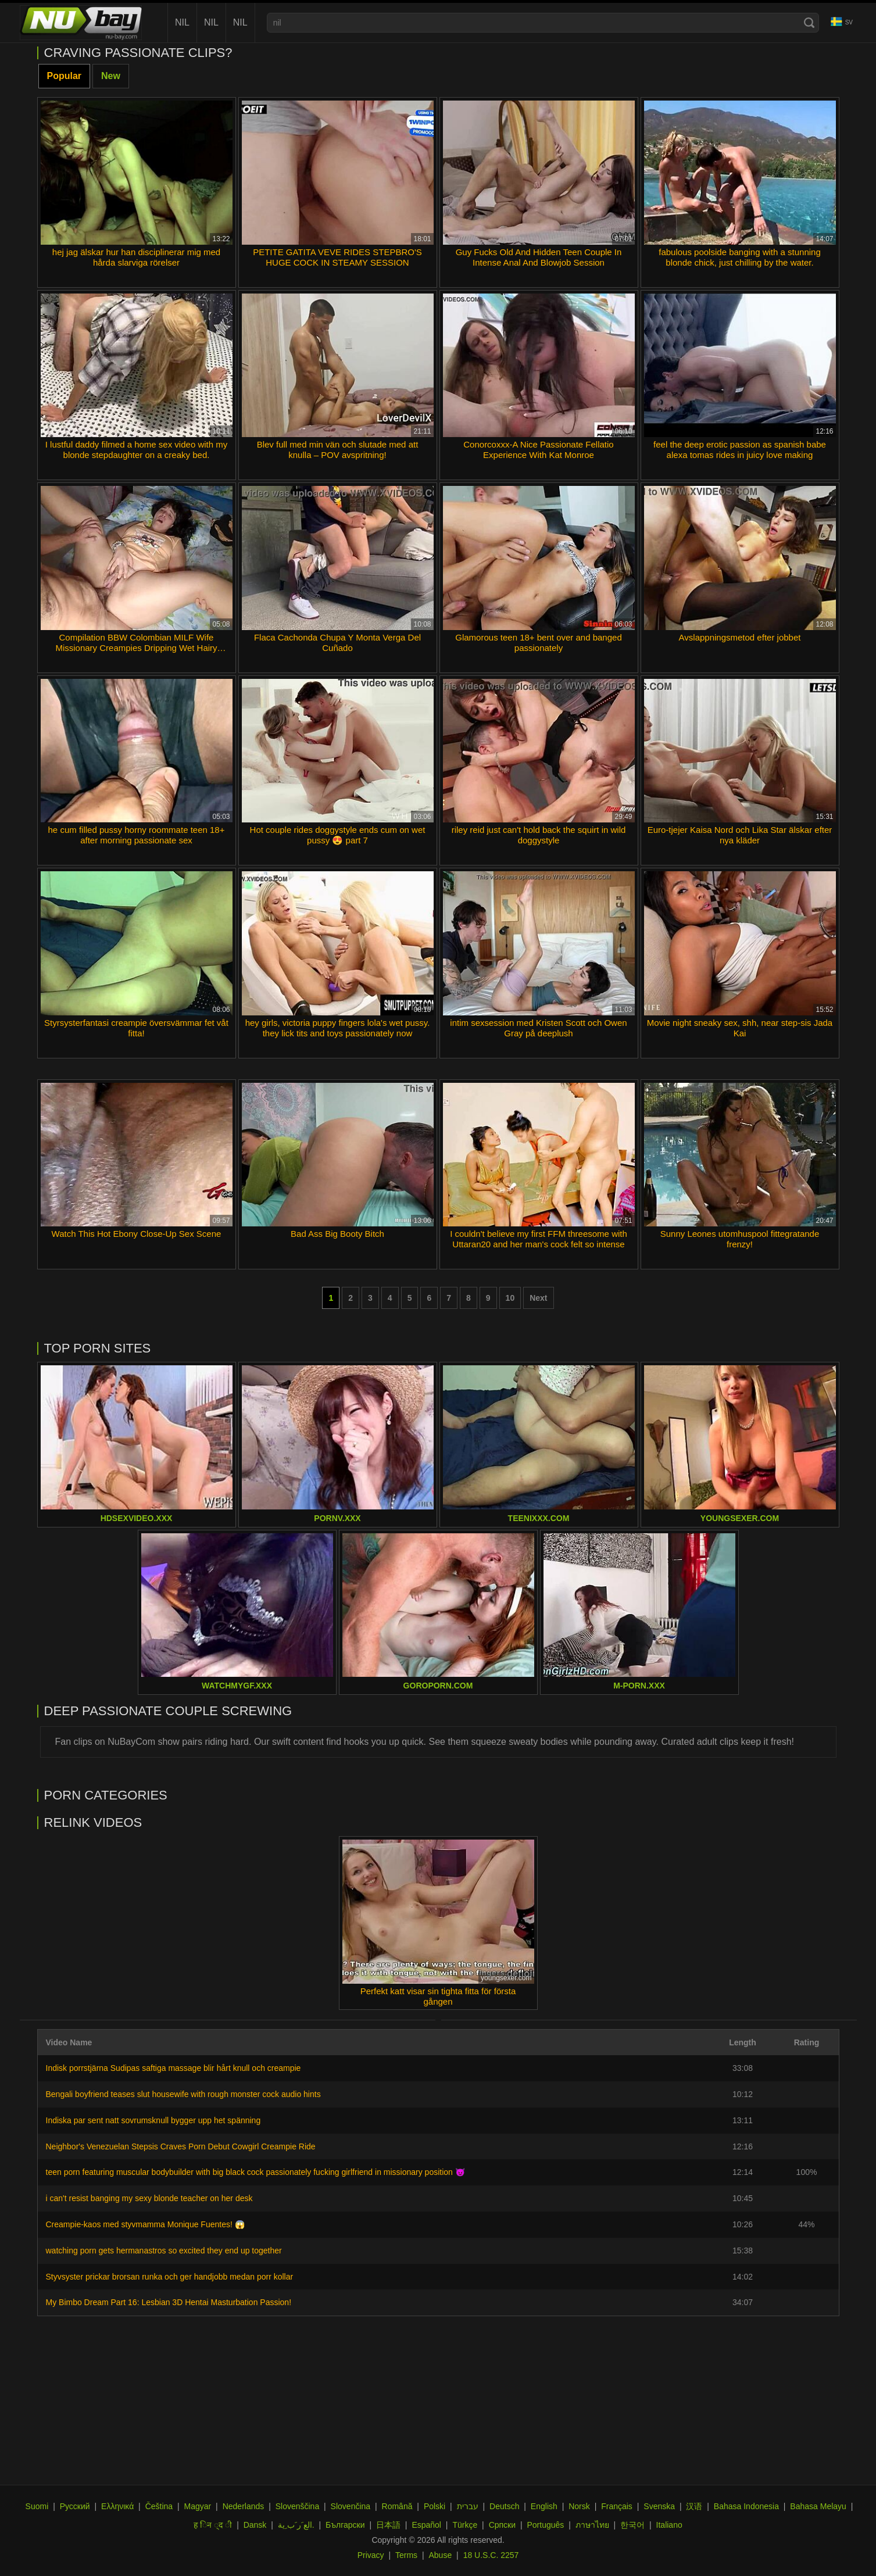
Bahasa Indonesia (746, 2506)
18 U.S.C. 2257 (491, 2555)
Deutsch (504, 2506)
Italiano (669, 2525)
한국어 (632, 2525)
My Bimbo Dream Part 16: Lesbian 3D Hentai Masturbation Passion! (169, 2302)
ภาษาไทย (592, 2525)
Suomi (37, 2506)
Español (426, 2525)
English (544, 2506)
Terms (406, 2555)
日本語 (388, 2525)
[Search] (809, 22)
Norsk (579, 2506)
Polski (434, 2506)
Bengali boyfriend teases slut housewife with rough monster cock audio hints (183, 2094)
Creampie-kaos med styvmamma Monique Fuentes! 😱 (145, 2224)
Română (397, 2506)
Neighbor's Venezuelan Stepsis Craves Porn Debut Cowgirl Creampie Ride (181, 2146)
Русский (75, 2506)
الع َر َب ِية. (296, 2525)
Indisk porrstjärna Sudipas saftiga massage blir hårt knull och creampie (173, 2068)
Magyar (198, 2506)
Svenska (659, 2506)
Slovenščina (298, 2506)
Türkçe (464, 2525)
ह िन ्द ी (213, 2525)
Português (545, 2525)
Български (345, 2525)
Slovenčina (351, 2506)
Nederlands (243, 2506)
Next (538, 1298)
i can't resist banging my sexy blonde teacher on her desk (149, 2198)
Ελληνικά (117, 2506)
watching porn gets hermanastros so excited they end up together (164, 2250)
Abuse (440, 2555)
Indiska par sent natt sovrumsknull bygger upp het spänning (153, 2120)
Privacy (370, 2555)
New (110, 76)
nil (182, 22)
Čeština (159, 2506)
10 (510, 1298)
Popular (64, 76)
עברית (467, 2506)
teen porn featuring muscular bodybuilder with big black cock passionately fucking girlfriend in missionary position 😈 (255, 2172)
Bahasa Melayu (818, 2506)
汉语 (694, 2506)
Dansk (255, 2525)
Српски (502, 2525)
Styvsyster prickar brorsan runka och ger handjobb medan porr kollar (170, 2276)
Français (616, 2506)
